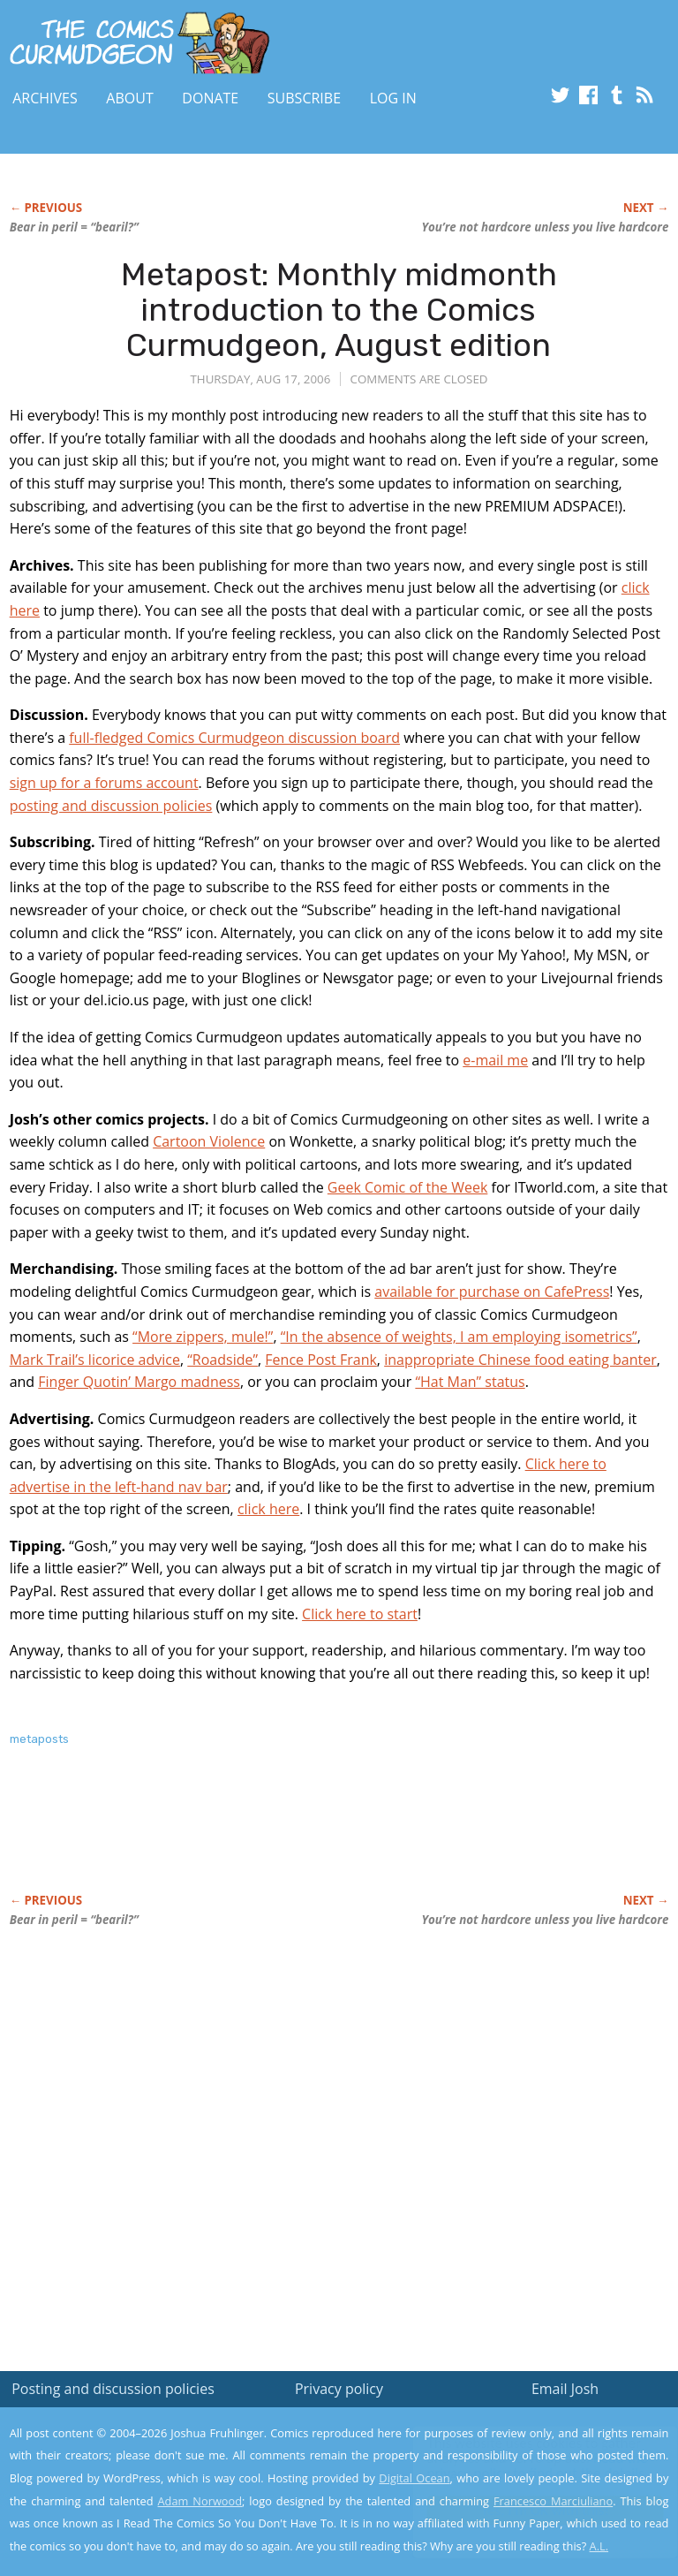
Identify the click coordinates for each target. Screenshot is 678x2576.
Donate (210, 98)
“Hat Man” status (469, 1381)
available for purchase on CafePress (491, 1291)
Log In (393, 98)
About (129, 98)
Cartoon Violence (209, 1141)
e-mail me (495, 1060)
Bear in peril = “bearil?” (74, 227)
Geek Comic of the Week (408, 1187)
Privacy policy (339, 2388)
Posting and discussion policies (113, 2388)
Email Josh (565, 2388)
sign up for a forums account (104, 782)
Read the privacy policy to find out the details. (520, 2465)
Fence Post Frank (321, 1359)
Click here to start (360, 1614)
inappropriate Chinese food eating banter (520, 1359)
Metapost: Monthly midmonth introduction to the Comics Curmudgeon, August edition (339, 309)
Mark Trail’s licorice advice (95, 1359)
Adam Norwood (200, 2501)
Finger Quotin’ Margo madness (139, 1381)
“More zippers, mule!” (202, 1336)
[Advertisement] (216, 1838)
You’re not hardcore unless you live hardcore (544, 227)
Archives (45, 98)
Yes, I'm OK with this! (528, 2510)
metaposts (39, 1739)
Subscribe (304, 98)
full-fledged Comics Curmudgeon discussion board (234, 737)
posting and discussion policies (111, 805)
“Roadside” (222, 1359)
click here (268, 1509)
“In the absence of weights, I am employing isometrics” (459, 1336)
